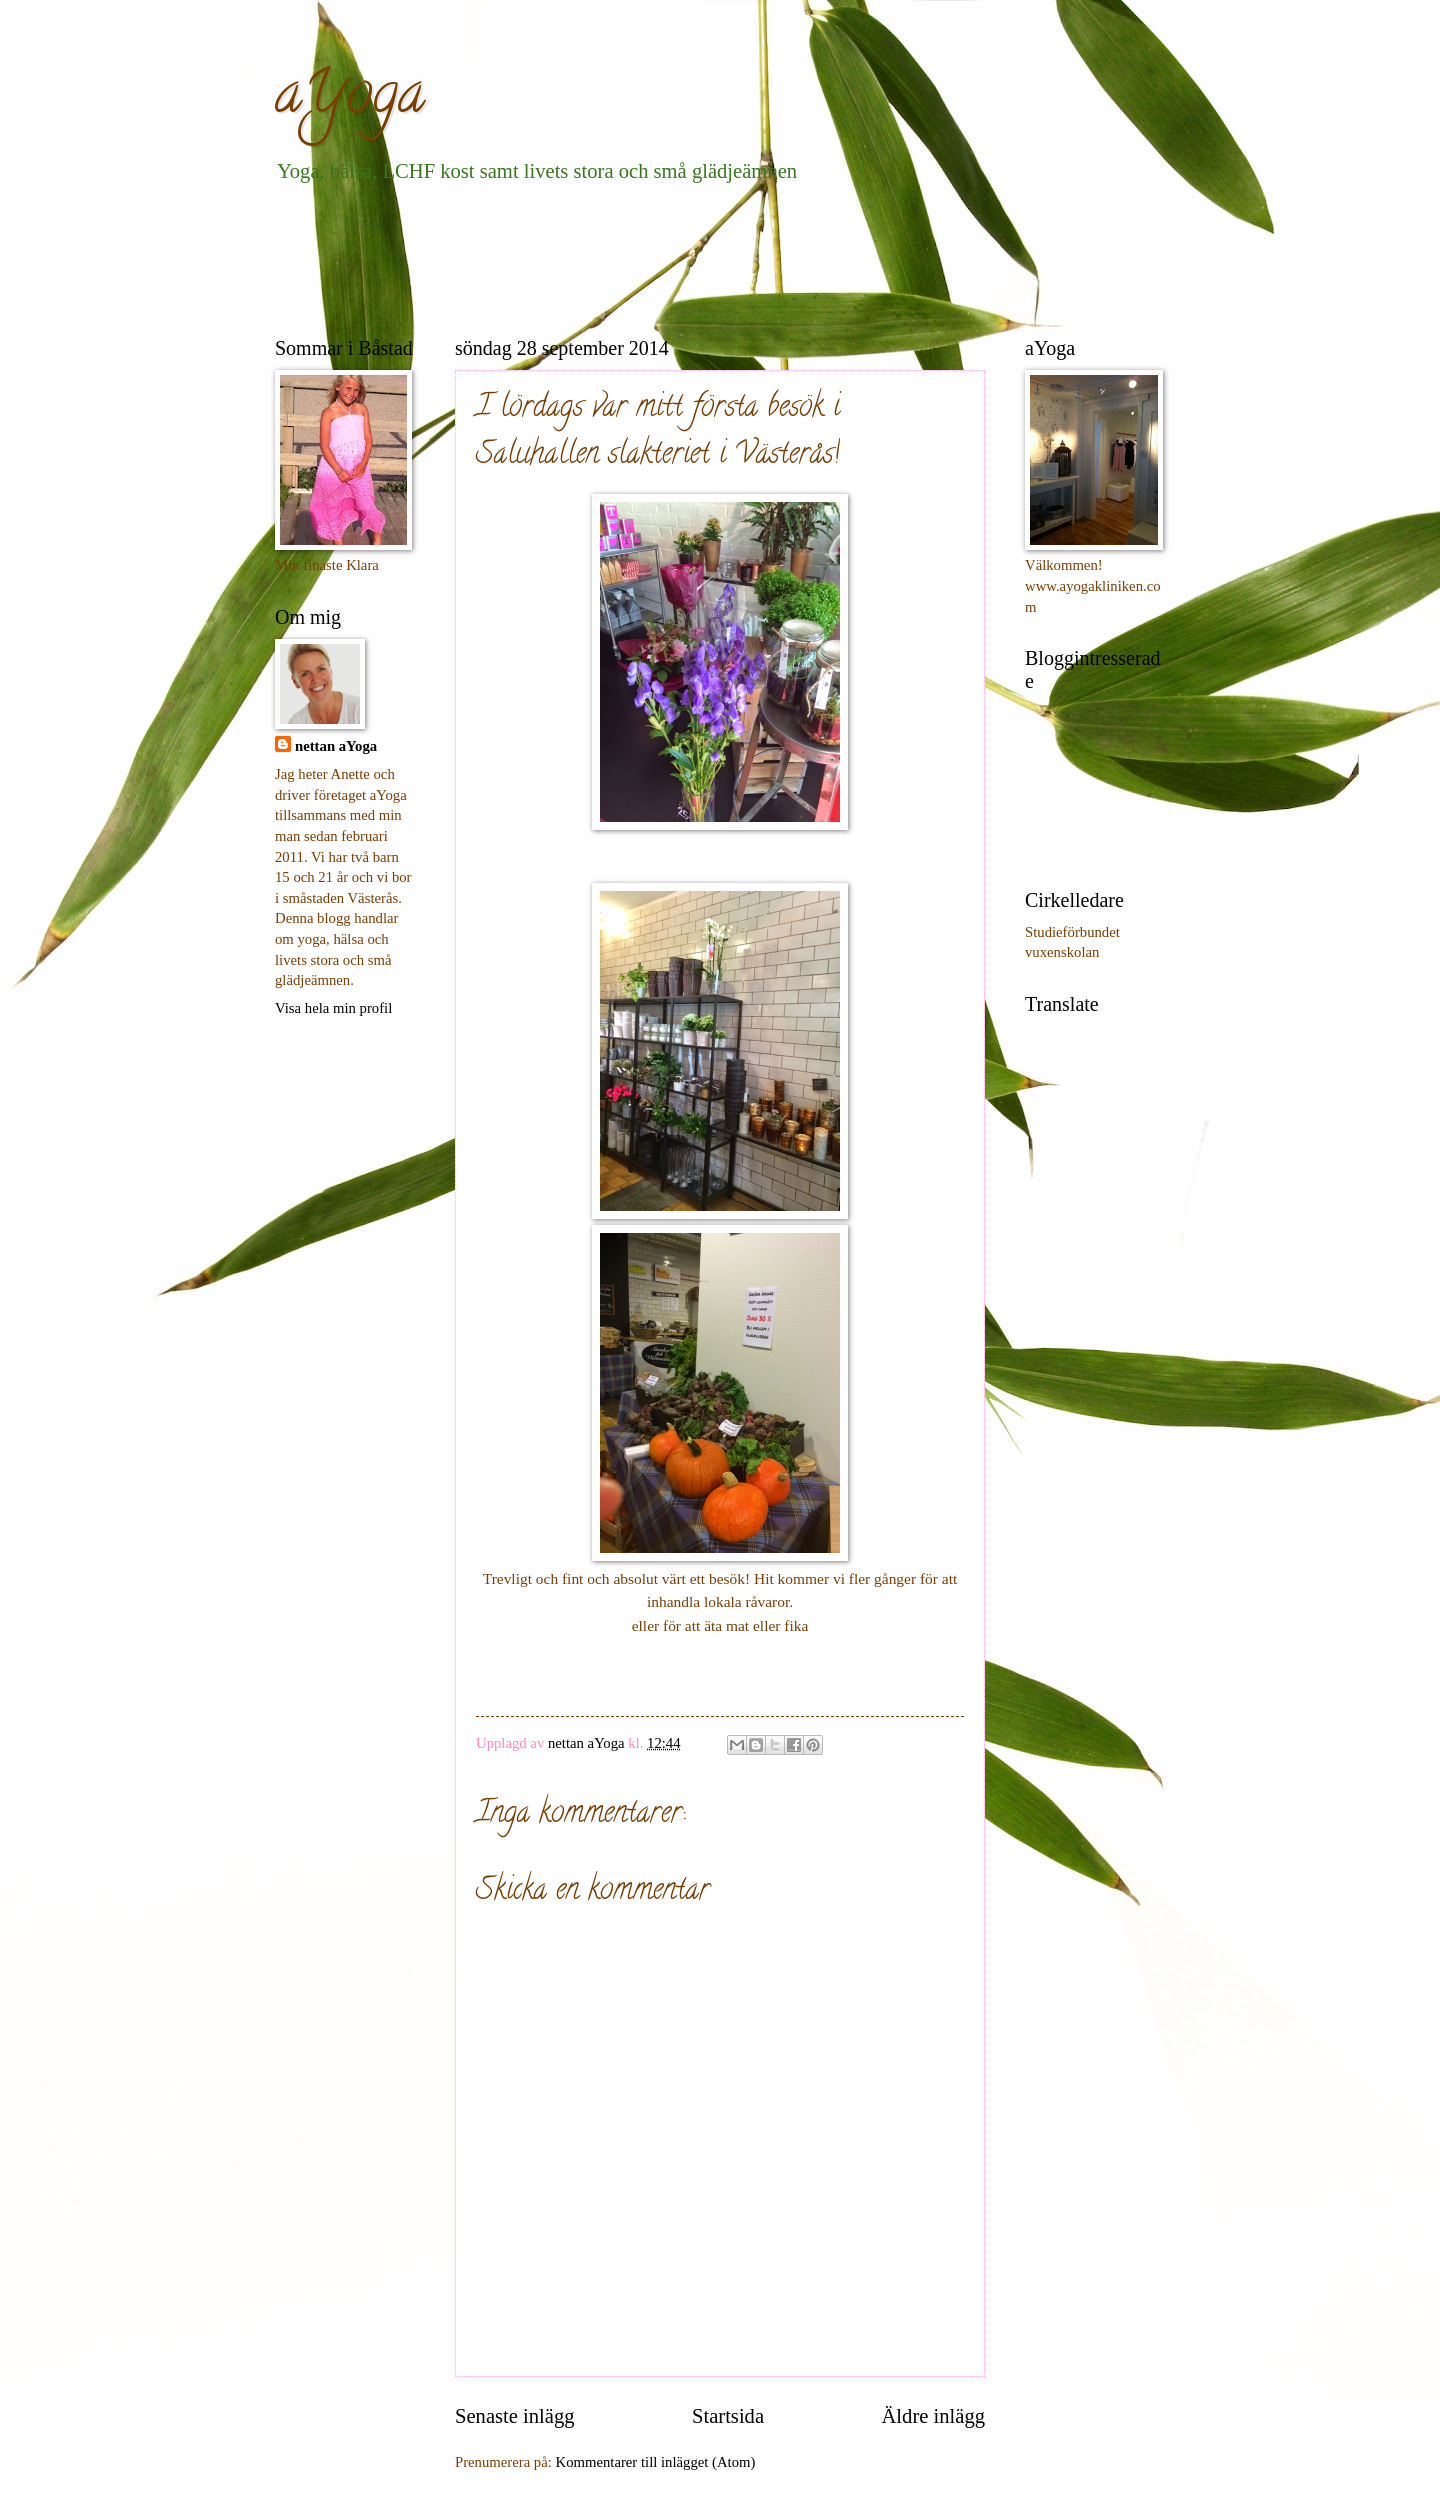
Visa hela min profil (333, 1008)
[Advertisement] (639, 256)
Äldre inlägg (933, 2416)
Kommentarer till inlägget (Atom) (656, 2462)
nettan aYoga (336, 746)
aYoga (350, 99)
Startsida (728, 2416)
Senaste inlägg (515, 2416)
